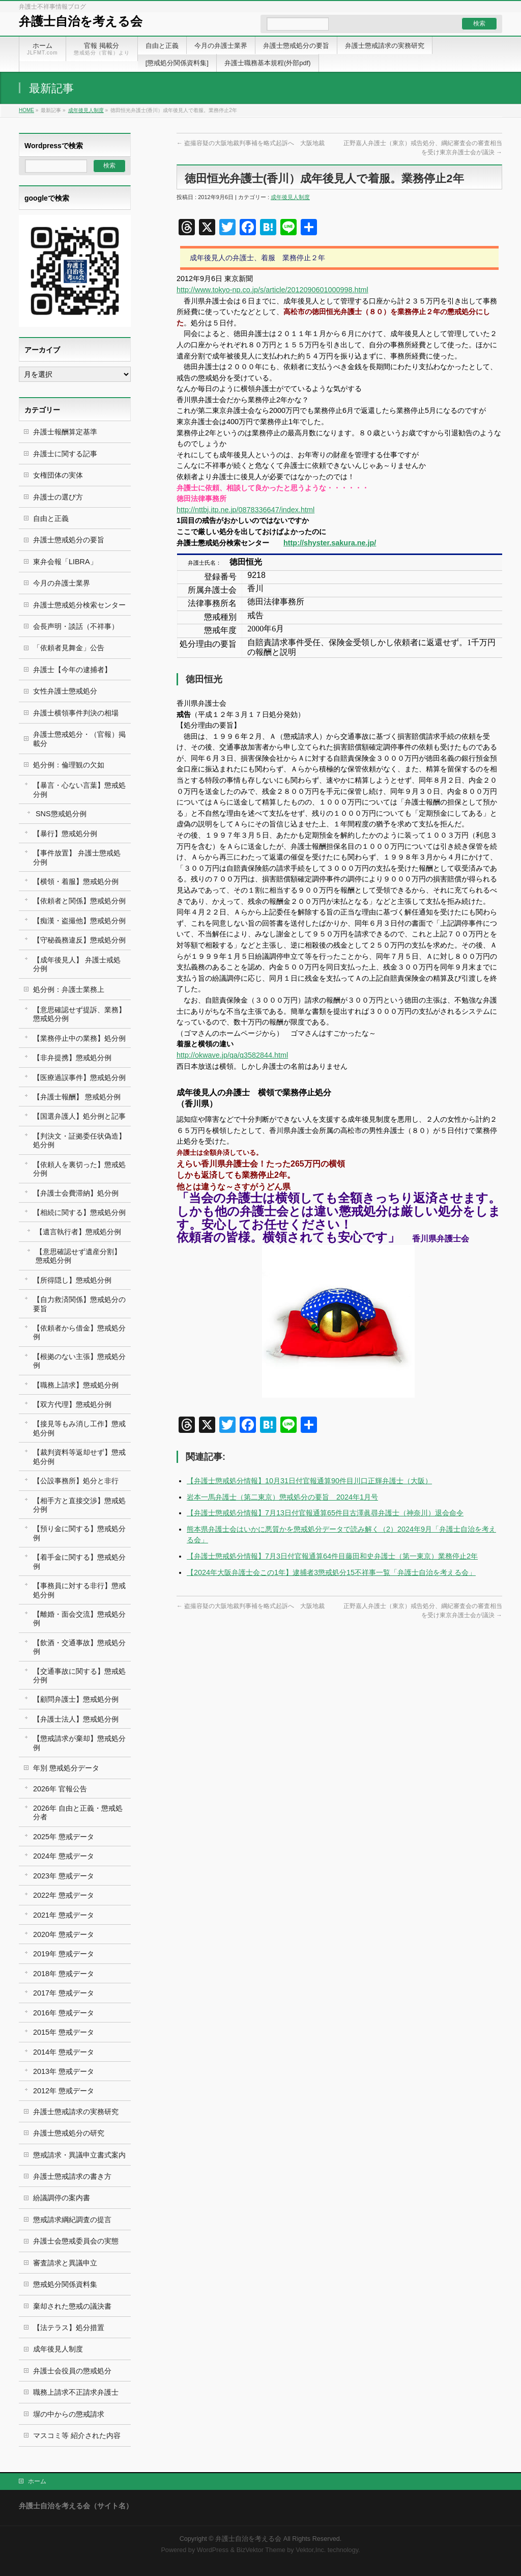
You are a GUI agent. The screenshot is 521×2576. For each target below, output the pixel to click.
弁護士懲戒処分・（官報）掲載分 (79, 738)
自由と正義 (51, 518)
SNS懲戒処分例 (61, 814)
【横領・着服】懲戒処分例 (76, 881)
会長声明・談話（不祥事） (76, 626)
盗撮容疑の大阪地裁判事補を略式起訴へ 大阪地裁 (251, 143)
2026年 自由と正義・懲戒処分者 (78, 1812)
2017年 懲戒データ (63, 1993)
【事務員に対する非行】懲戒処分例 (79, 1590)
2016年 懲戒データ (63, 2013)
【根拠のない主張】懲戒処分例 (79, 1360)
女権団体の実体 (58, 475)
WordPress (212, 2550)
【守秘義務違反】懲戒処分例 (79, 940)
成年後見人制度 (86, 110)
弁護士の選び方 (58, 497)
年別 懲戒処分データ (66, 1768)
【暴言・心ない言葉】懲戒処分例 (79, 789)
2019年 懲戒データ (63, 1954)
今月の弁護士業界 (61, 583)
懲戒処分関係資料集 (65, 2284)
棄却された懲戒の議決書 (72, 2306)
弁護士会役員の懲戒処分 (72, 2371)
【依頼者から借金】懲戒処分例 (79, 1332)
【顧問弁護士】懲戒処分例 (76, 1699)
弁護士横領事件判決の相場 (76, 713)
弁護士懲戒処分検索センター (79, 605)
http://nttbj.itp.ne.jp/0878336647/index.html (245, 510)
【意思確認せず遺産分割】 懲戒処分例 (78, 1256)
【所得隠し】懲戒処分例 (72, 1280)
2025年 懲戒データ (63, 1837)
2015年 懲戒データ (63, 2032)
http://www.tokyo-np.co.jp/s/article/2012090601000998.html (272, 290)
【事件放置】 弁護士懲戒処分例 (77, 857)
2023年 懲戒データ (63, 1876)
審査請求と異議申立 (65, 2263)
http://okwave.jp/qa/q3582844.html (232, 1055)
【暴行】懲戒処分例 (65, 833)
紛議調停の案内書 (61, 2198)
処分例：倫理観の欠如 (68, 765)
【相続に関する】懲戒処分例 (79, 1212)
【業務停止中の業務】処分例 (79, 1038)
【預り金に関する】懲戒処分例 (79, 1533)
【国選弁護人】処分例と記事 (79, 1116)
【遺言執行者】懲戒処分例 (78, 1232)
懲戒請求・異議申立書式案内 (79, 2155)
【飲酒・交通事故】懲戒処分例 (79, 1647)
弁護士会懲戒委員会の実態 (76, 2241)
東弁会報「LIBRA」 (65, 562)
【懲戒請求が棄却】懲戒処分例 (79, 1742)
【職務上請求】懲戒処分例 (76, 1385)
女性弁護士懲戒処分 (65, 691)
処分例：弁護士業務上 (68, 989)
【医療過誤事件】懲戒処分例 (79, 1077)
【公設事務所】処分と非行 (76, 1481)
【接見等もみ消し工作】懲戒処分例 (79, 1428)
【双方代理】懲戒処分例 (72, 1404)
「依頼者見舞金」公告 (68, 648)
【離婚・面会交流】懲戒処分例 (79, 1618)
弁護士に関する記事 (65, 454)
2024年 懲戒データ (63, 1856)
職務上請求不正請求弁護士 (76, 2392)
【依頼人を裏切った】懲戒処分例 (79, 1168)
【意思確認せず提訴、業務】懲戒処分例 (79, 1014)
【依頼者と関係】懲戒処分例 (79, 901)
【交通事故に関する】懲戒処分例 (79, 1675)
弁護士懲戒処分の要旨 (68, 540)
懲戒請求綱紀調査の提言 (72, 2219)
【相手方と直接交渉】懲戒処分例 (79, 1505)
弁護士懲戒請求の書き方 (72, 2176)
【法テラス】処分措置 (68, 2327)
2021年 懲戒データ (63, 1915)
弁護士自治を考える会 (80, 21)
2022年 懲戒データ (63, 1895)
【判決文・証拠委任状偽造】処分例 (79, 1140)
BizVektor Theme (261, 2550)
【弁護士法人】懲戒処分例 (76, 1719)
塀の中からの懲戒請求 (68, 2414)
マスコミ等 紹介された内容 (77, 2435)
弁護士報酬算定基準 (65, 432)
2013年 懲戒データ (63, 2071)
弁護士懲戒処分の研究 (68, 2133)
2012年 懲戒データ (63, 2091)
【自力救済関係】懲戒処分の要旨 (79, 1303)
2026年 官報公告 (60, 1789)
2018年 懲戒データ (63, 1974)
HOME (26, 110)
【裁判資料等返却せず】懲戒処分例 (79, 1456)
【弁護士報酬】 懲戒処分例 (77, 1097)
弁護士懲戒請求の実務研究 (76, 2112)
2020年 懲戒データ (63, 1934)
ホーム (37, 2481)
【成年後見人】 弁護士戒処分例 (77, 964)
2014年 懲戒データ (63, 2052)
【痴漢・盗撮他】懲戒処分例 (79, 921)
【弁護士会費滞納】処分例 (76, 1193)
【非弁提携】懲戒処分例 (72, 1058)
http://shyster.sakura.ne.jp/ (329, 543)
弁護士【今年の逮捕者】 (72, 670)
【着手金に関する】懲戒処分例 (79, 1561)
